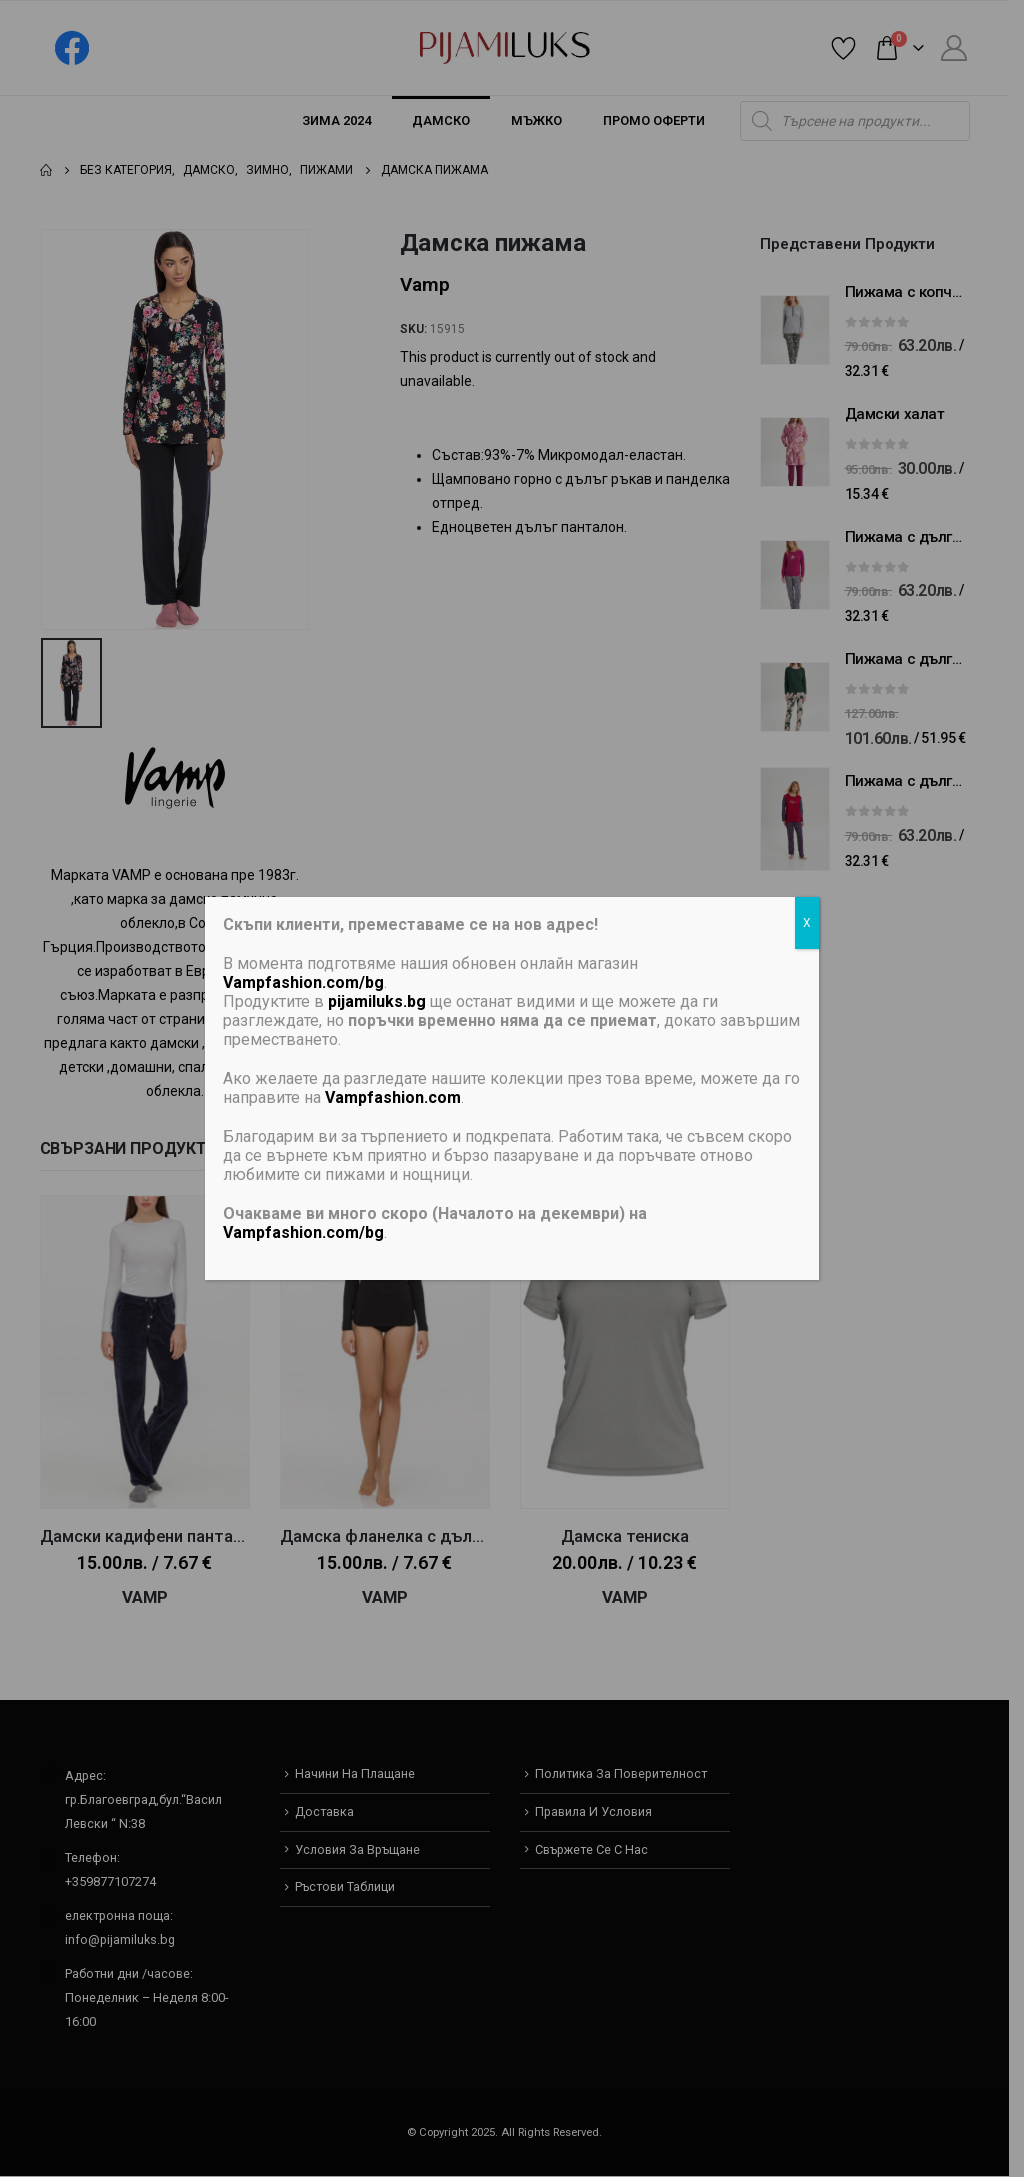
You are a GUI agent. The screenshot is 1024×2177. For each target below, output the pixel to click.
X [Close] (807, 923)
